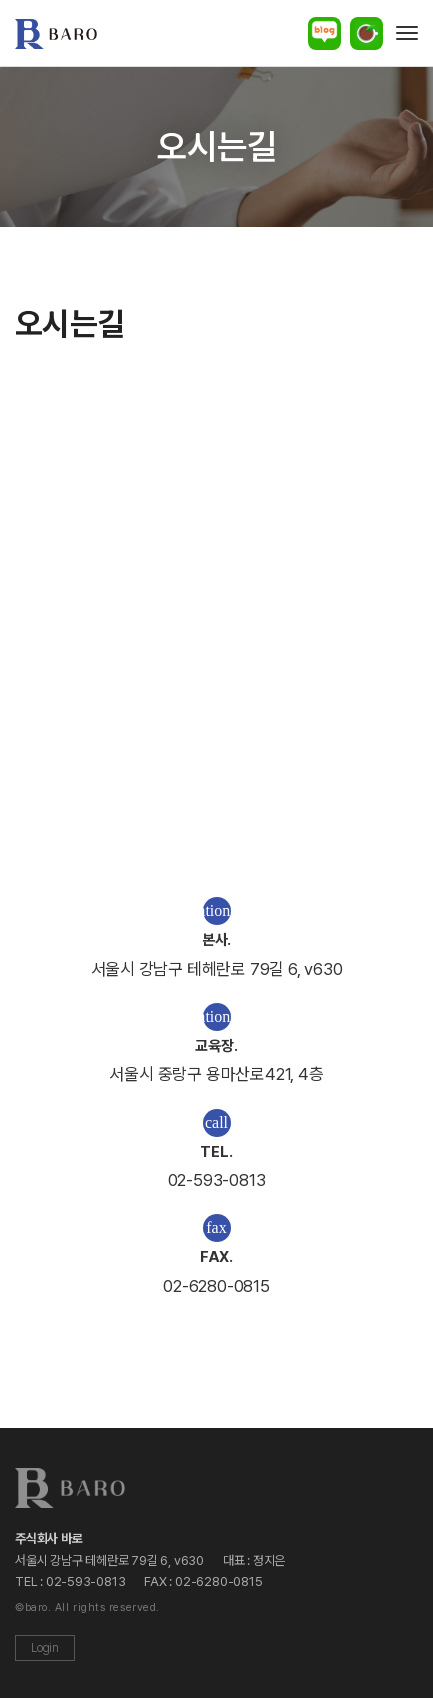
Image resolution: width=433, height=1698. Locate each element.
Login (45, 1648)
